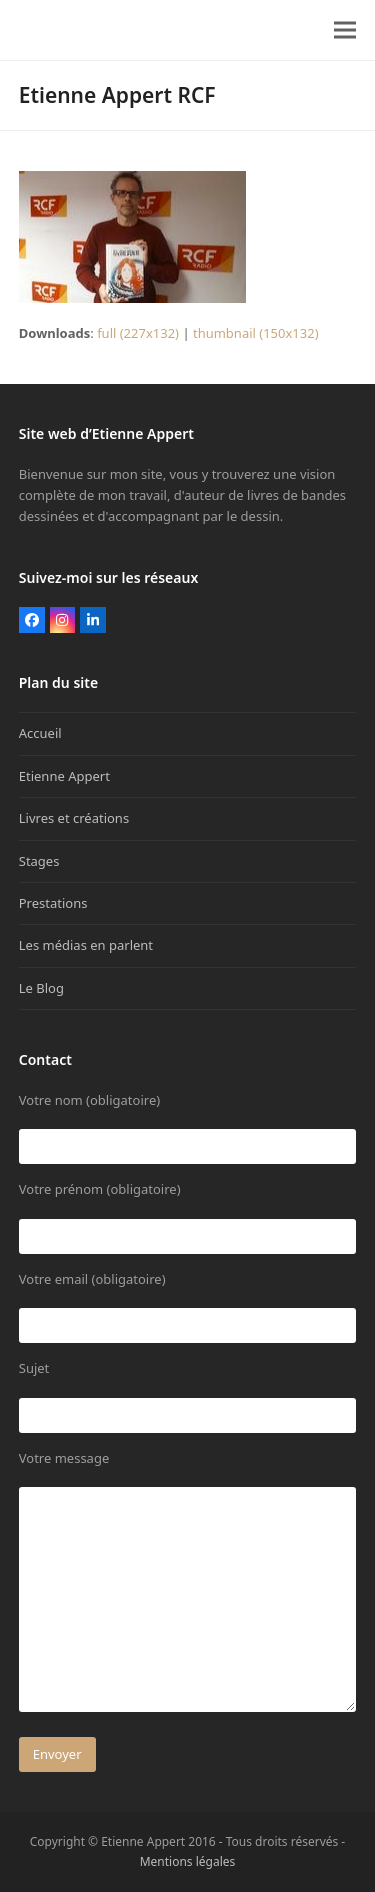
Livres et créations (74, 818)
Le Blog (41, 988)
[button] (345, 30)
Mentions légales (188, 1861)
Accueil (40, 733)
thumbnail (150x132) (256, 333)
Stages (39, 861)
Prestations (53, 903)
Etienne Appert (64, 776)
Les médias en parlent (86, 945)
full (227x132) (138, 333)
